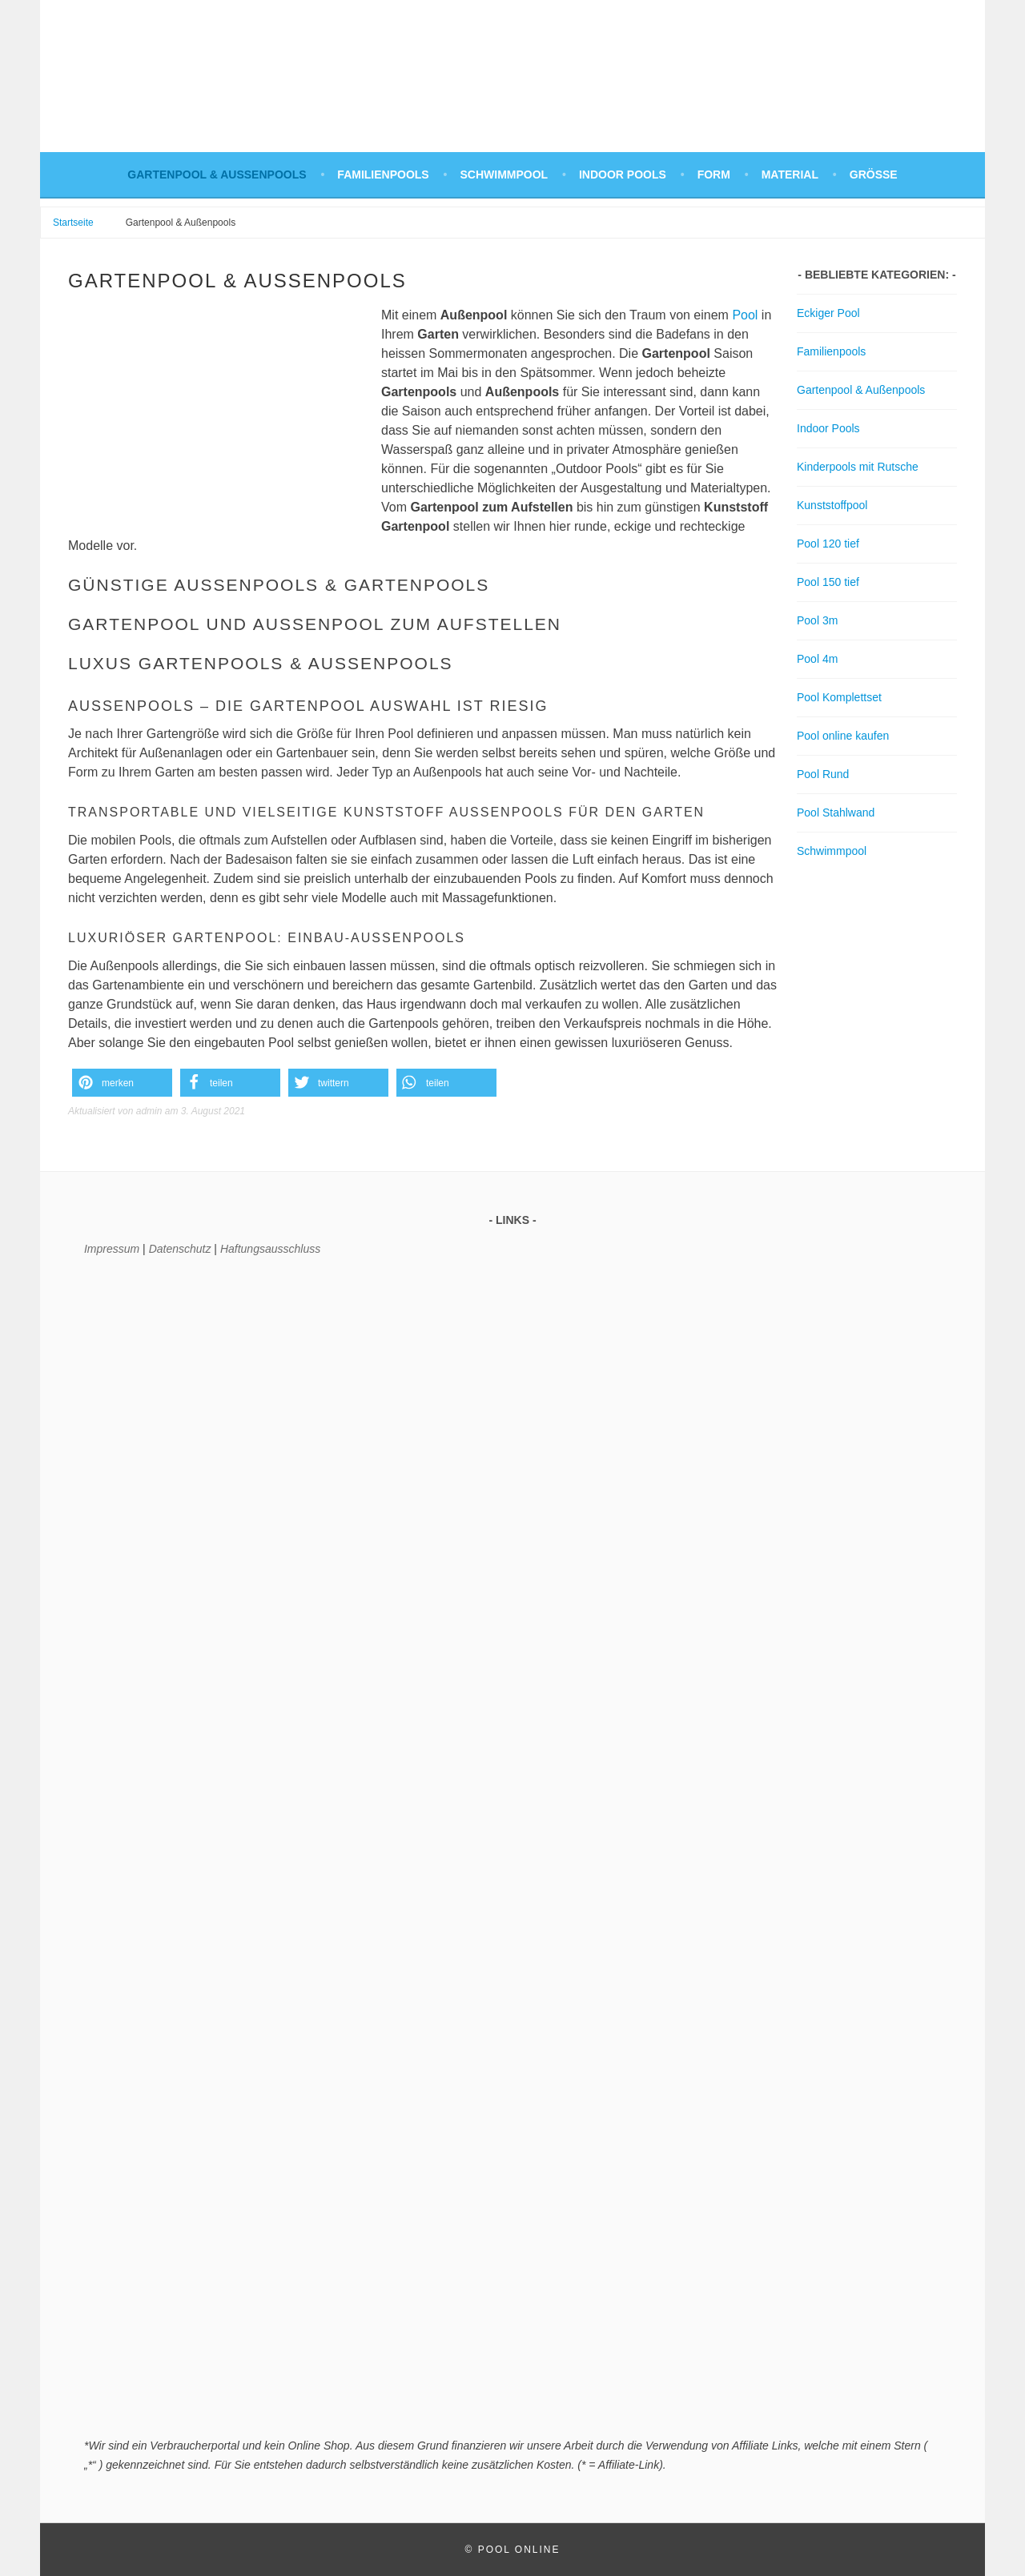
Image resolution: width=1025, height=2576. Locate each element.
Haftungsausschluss (270, 1248)
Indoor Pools (622, 174)
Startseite (73, 222)
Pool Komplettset (839, 697)
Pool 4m (817, 658)
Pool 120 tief (828, 543)
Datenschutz (180, 1248)
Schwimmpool (504, 174)
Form (713, 174)
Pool (745, 315)
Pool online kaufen (843, 735)
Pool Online (519, 2549)
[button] (122, 1083)
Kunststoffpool (832, 505)
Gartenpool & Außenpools (216, 174)
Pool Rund (823, 774)
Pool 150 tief (828, 582)
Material (790, 174)
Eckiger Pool (828, 313)
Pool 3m (817, 620)
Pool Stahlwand (835, 812)
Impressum (111, 1248)
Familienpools (382, 174)
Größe (874, 174)
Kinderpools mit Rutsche (857, 466)
